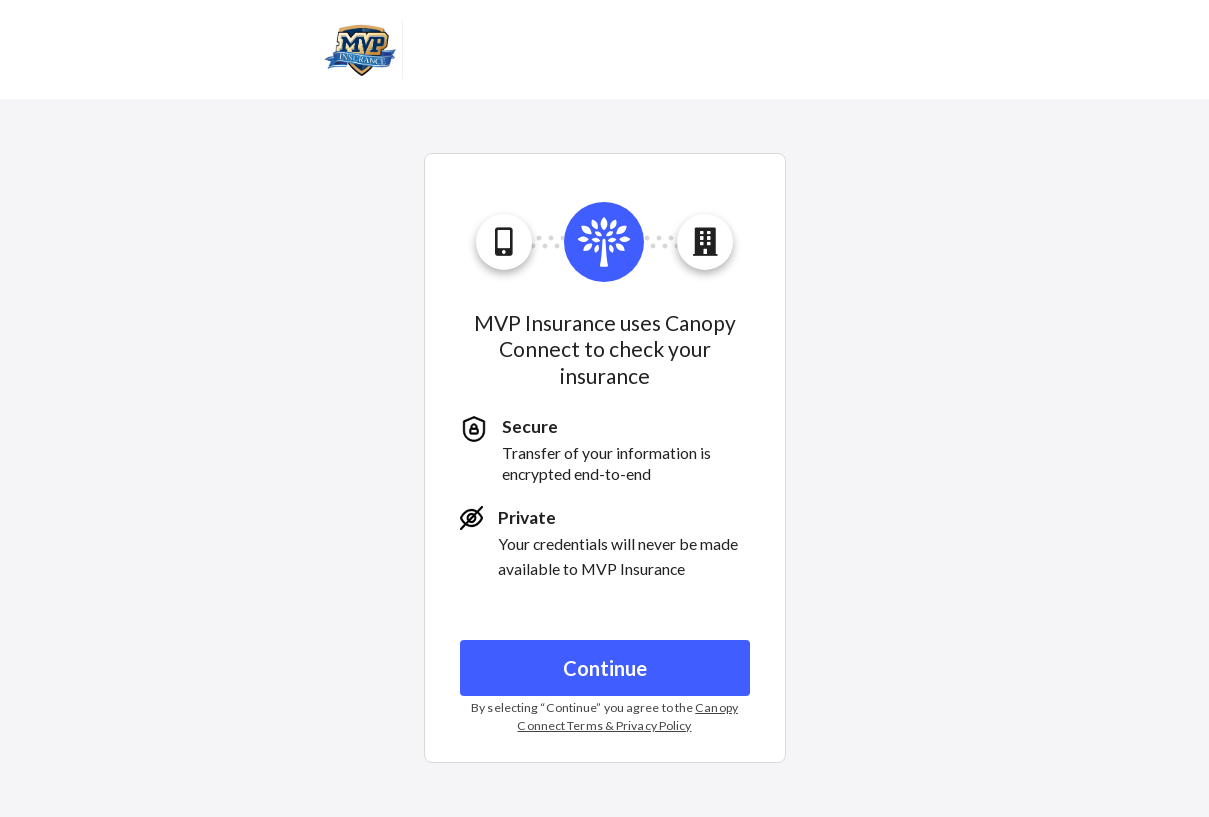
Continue (605, 668)
